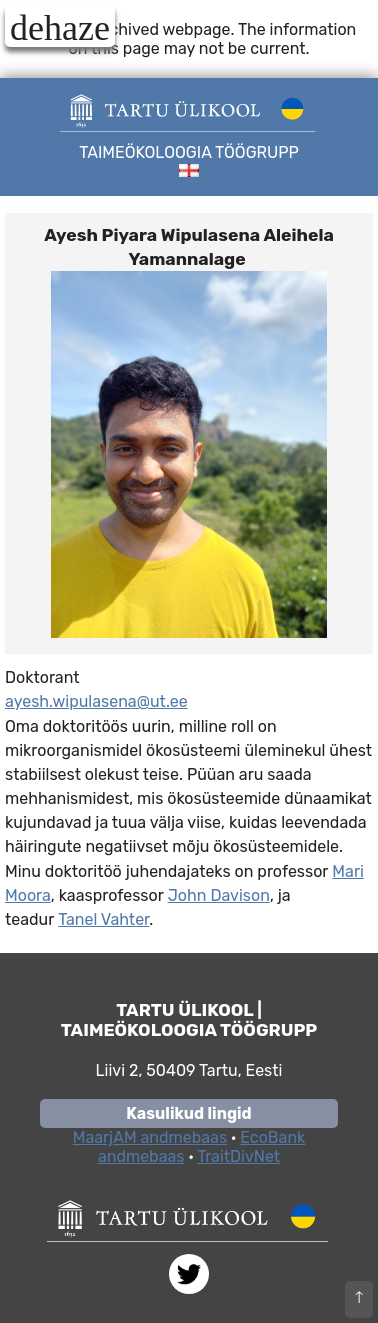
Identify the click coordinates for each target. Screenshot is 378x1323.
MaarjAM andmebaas (150, 1137)
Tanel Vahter (103, 919)
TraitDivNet (238, 1156)
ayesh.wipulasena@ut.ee (96, 701)
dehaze (60, 27)
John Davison (219, 895)
